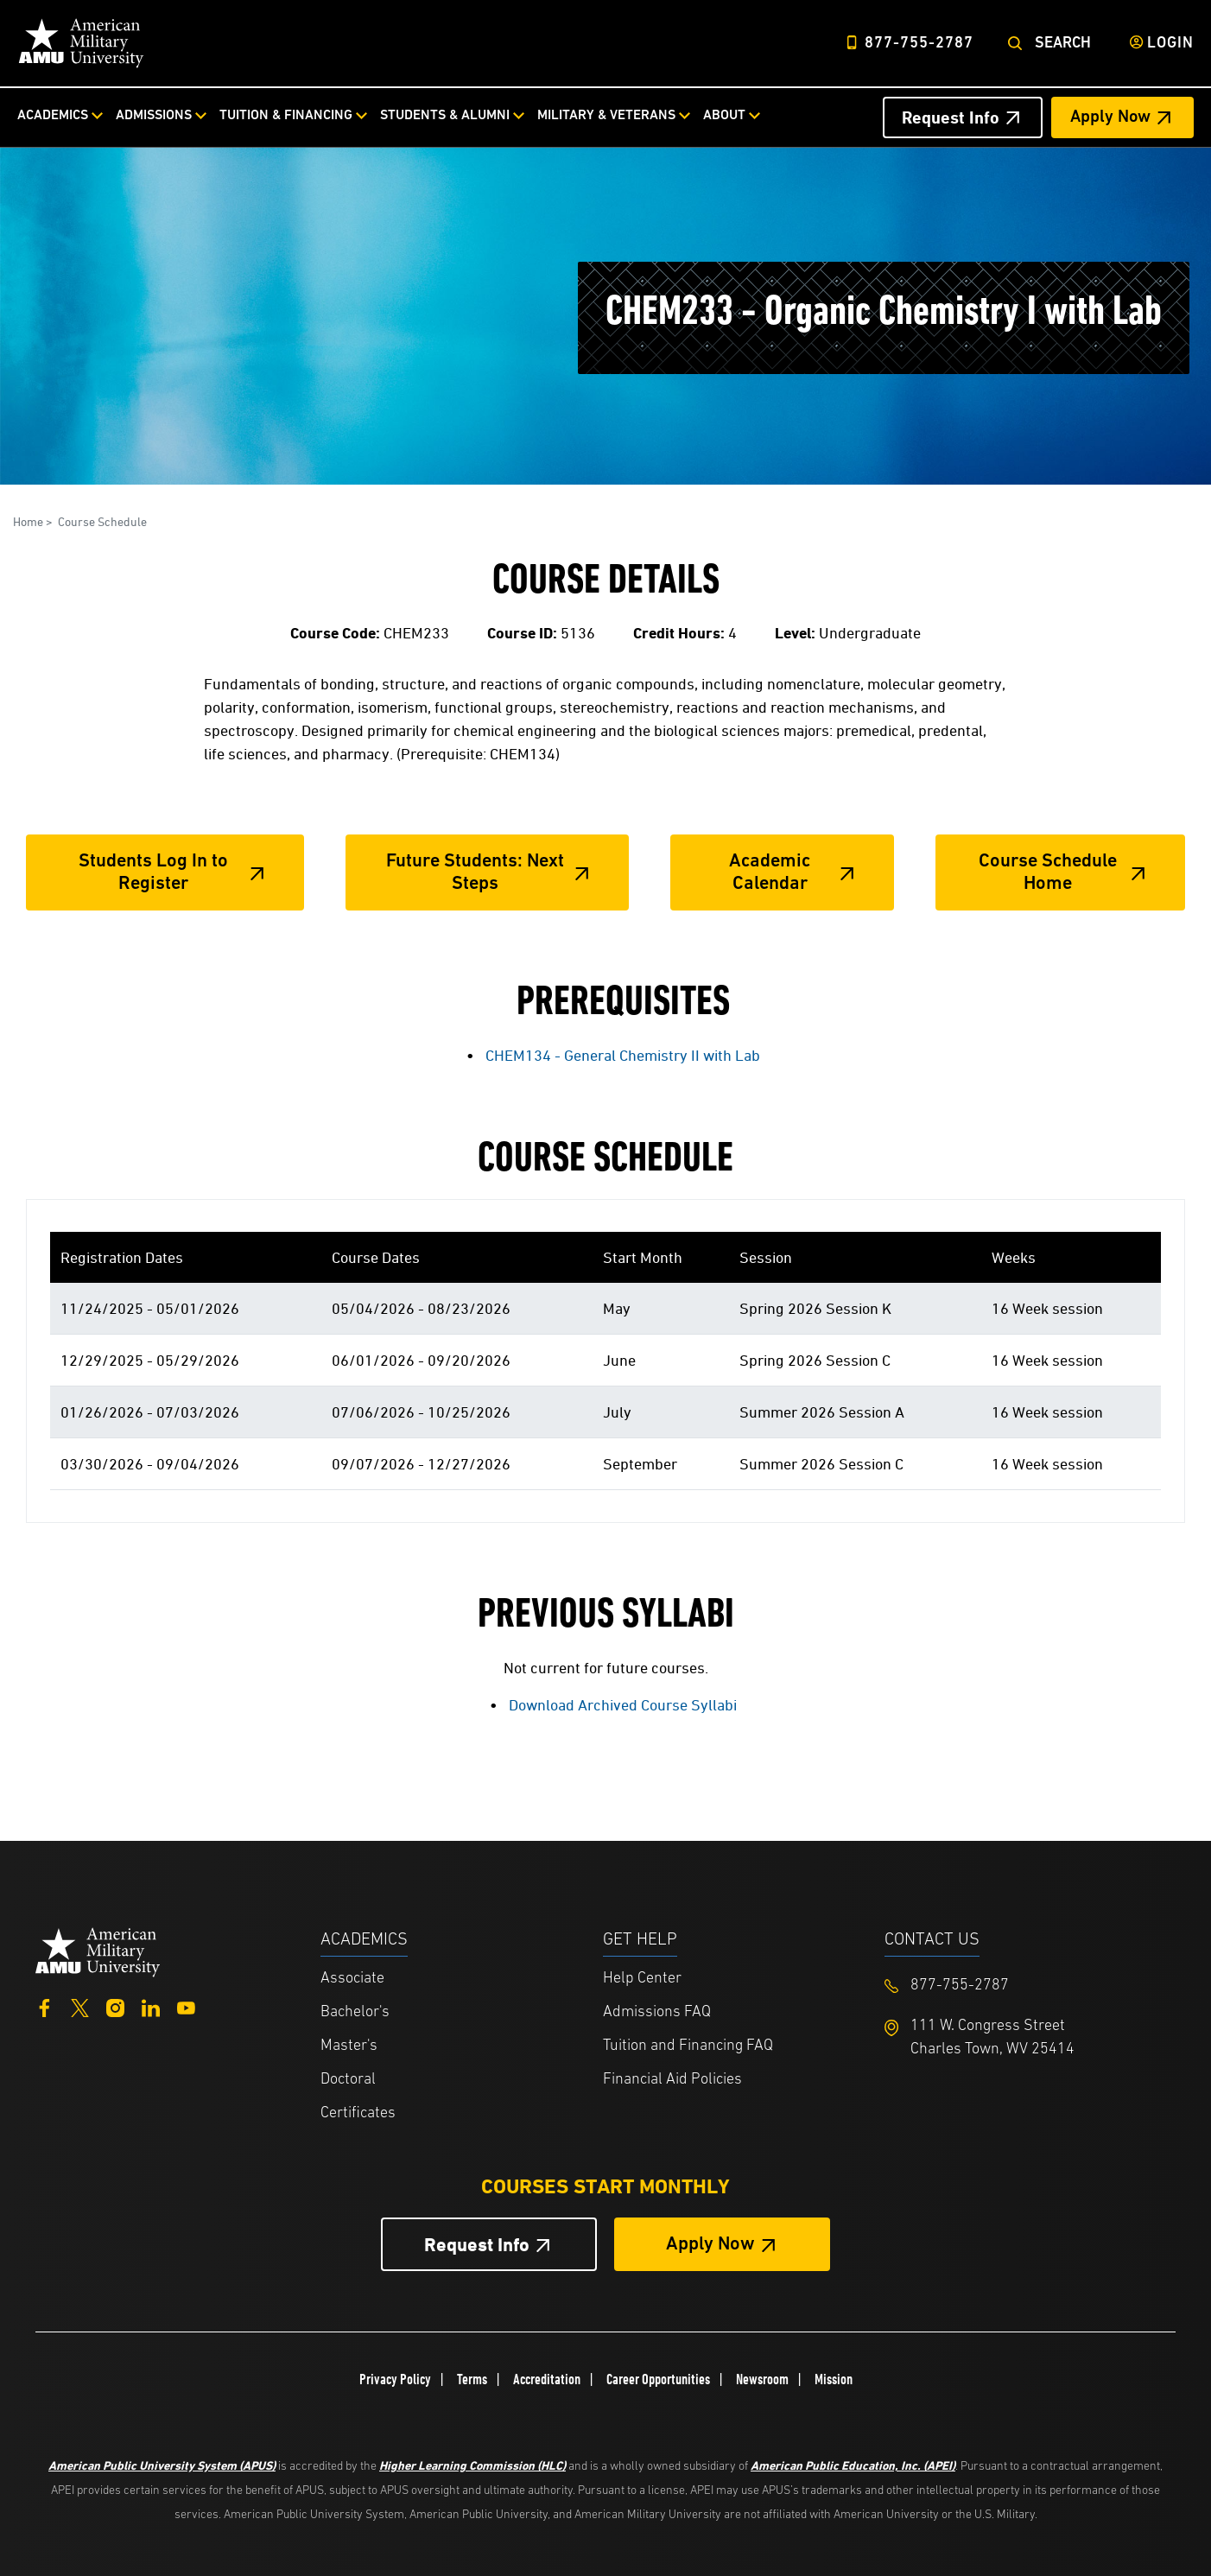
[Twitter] (80, 2006)
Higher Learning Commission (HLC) (472, 2465)
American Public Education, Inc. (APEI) (853, 2465)
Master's (348, 2046)
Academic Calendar (769, 873)
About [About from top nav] (724, 116)
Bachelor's (355, 2012)
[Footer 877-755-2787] (1025, 1985)
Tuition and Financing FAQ (688, 2046)
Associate (352, 1978)
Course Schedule (102, 521)
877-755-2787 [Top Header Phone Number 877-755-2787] (919, 43)
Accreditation (546, 2379)
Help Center (642, 1978)
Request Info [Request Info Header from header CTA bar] (950, 117)
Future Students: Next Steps (475, 873)
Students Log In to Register (153, 873)
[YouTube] (186, 2006)
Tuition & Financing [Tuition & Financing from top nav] (285, 116)
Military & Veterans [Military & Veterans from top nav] (606, 116)
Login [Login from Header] (1170, 43)
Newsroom (762, 2379)
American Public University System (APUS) (162, 2465)
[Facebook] (44, 2006)
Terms (472, 2379)
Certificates (358, 2113)
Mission (834, 2379)
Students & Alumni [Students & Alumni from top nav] (445, 116)
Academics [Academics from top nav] (52, 116)
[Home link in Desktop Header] (81, 43)
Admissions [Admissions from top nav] (154, 116)
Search (1063, 43)
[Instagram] (115, 2006)
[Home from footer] (98, 1950)
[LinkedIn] (151, 2006)
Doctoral (348, 2080)
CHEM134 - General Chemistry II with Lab (622, 1055)
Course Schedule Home (1048, 873)
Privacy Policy (395, 2379)
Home (28, 521)
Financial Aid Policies (672, 2080)
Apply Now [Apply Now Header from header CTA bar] (1110, 117)
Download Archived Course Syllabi (623, 1705)
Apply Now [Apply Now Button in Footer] (710, 2245)
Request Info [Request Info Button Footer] (476, 2245)
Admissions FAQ (657, 2012)
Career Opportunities (658, 2379)
